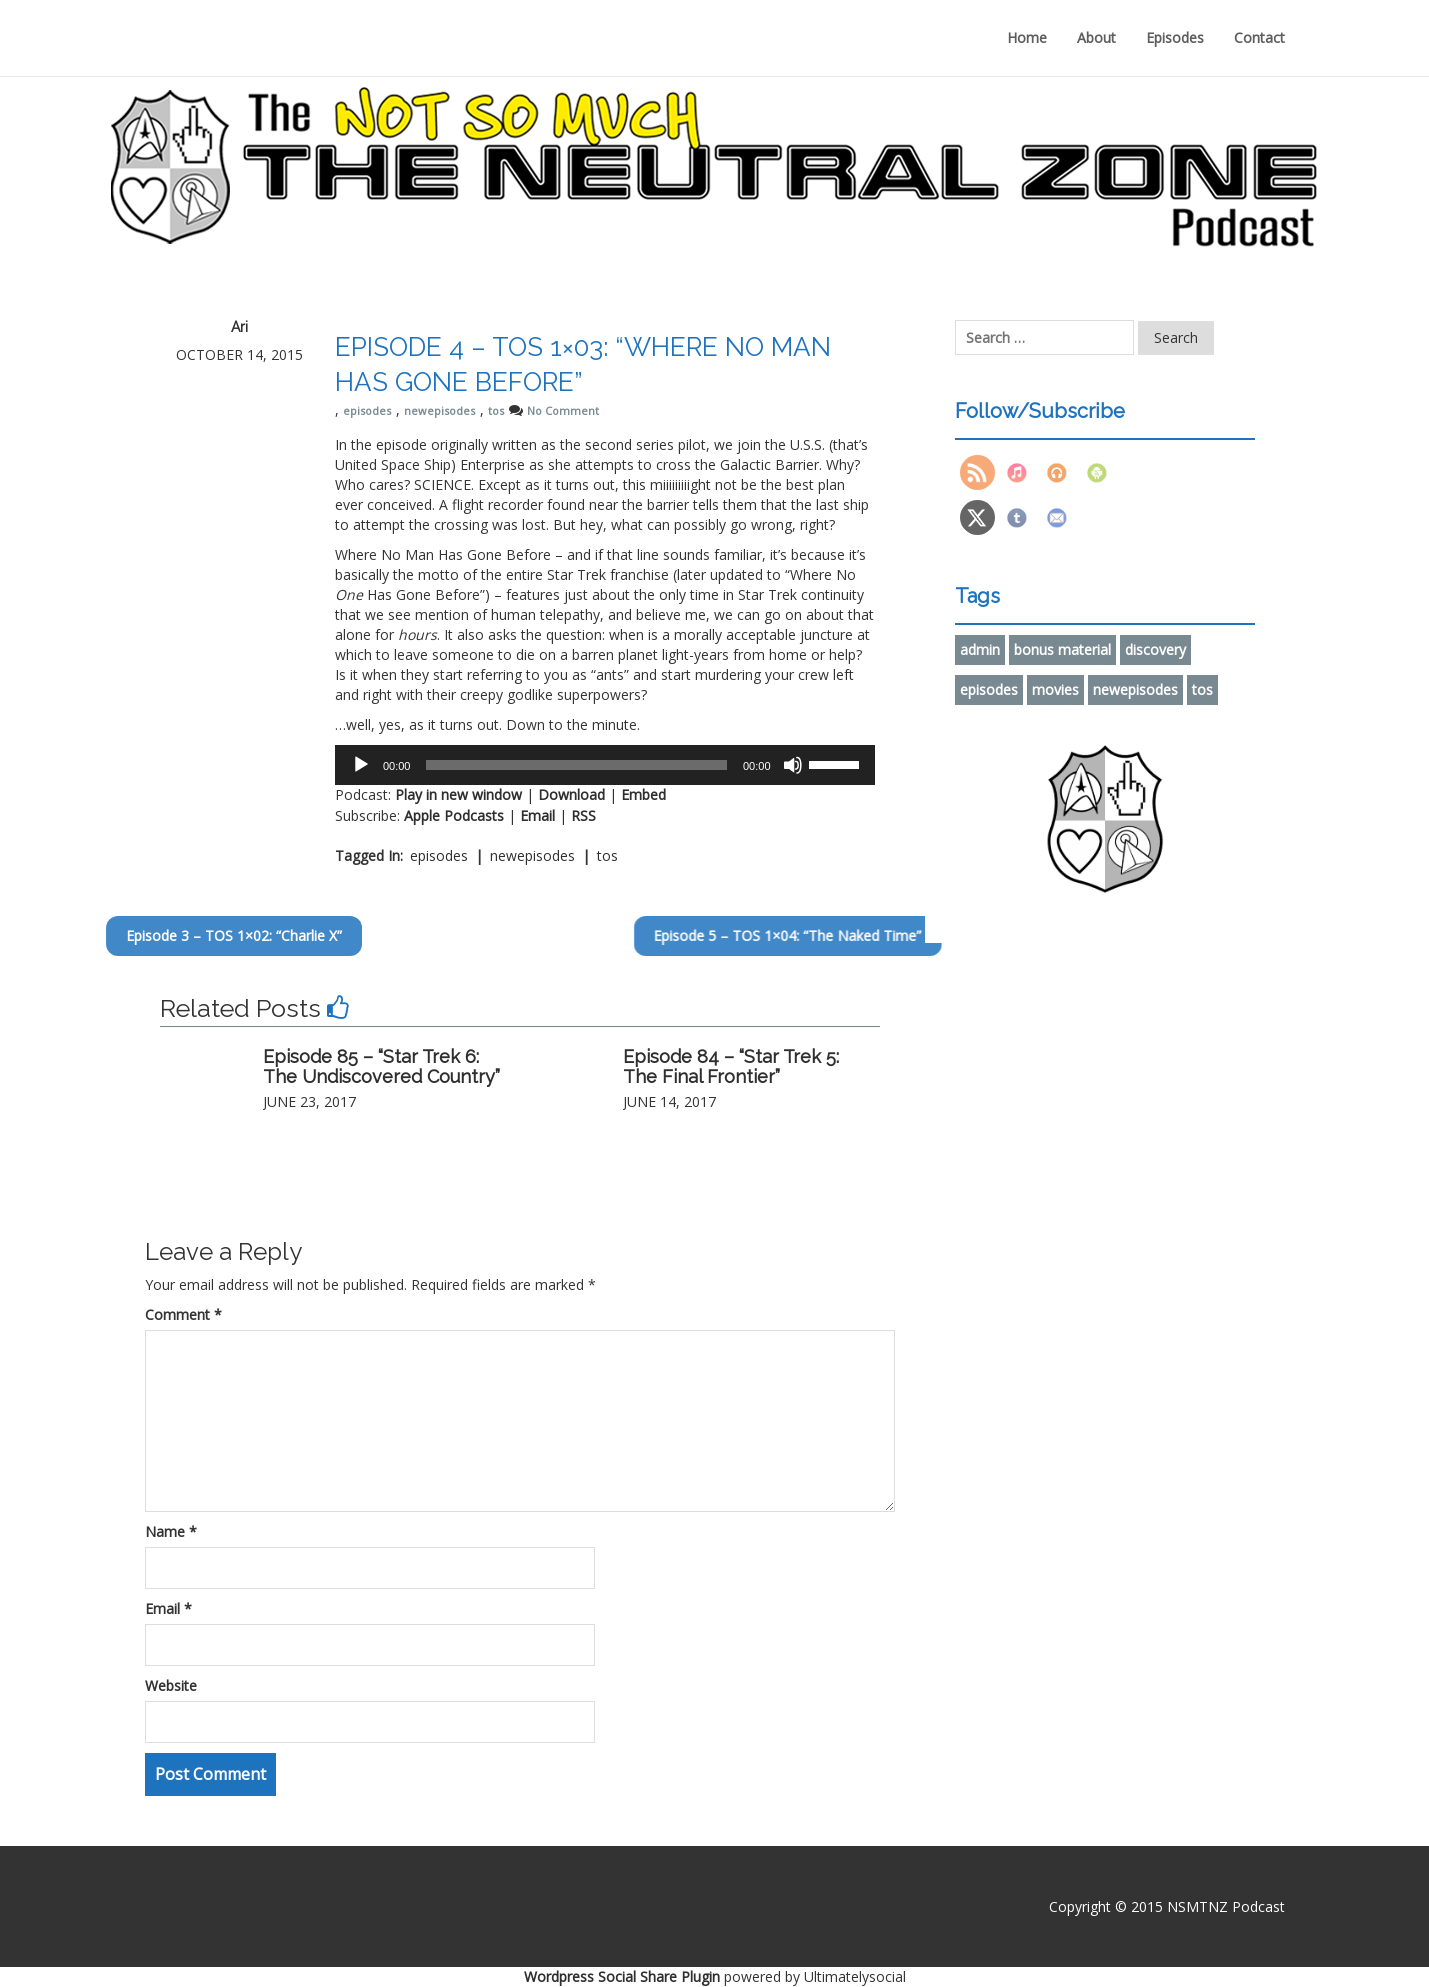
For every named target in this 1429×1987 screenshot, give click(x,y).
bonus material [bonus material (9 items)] (1062, 649)
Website (171, 1685)
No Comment (563, 410)
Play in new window (458, 794)
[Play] (361, 765)
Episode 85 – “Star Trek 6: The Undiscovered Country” (381, 1066)
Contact (1259, 37)
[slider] (576, 765)
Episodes (1175, 37)
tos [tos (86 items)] (1202, 689)
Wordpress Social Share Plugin (624, 1976)
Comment (183, 1314)
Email (537, 815)
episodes (367, 410)
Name (171, 1531)
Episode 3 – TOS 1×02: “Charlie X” (139, 935)
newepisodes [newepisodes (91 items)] (1135, 689)
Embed (643, 794)
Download (571, 794)
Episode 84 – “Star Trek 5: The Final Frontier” (731, 1066)
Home (1027, 37)
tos (496, 410)
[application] (605, 765)
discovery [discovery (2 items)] (1155, 649)
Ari (239, 327)
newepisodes (439, 410)
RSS (583, 815)
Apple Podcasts (454, 815)
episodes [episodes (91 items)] (989, 689)
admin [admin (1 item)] (980, 649)
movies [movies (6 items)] (1055, 689)
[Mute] (793, 765)
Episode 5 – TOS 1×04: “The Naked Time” (901, 935)
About (1096, 37)
